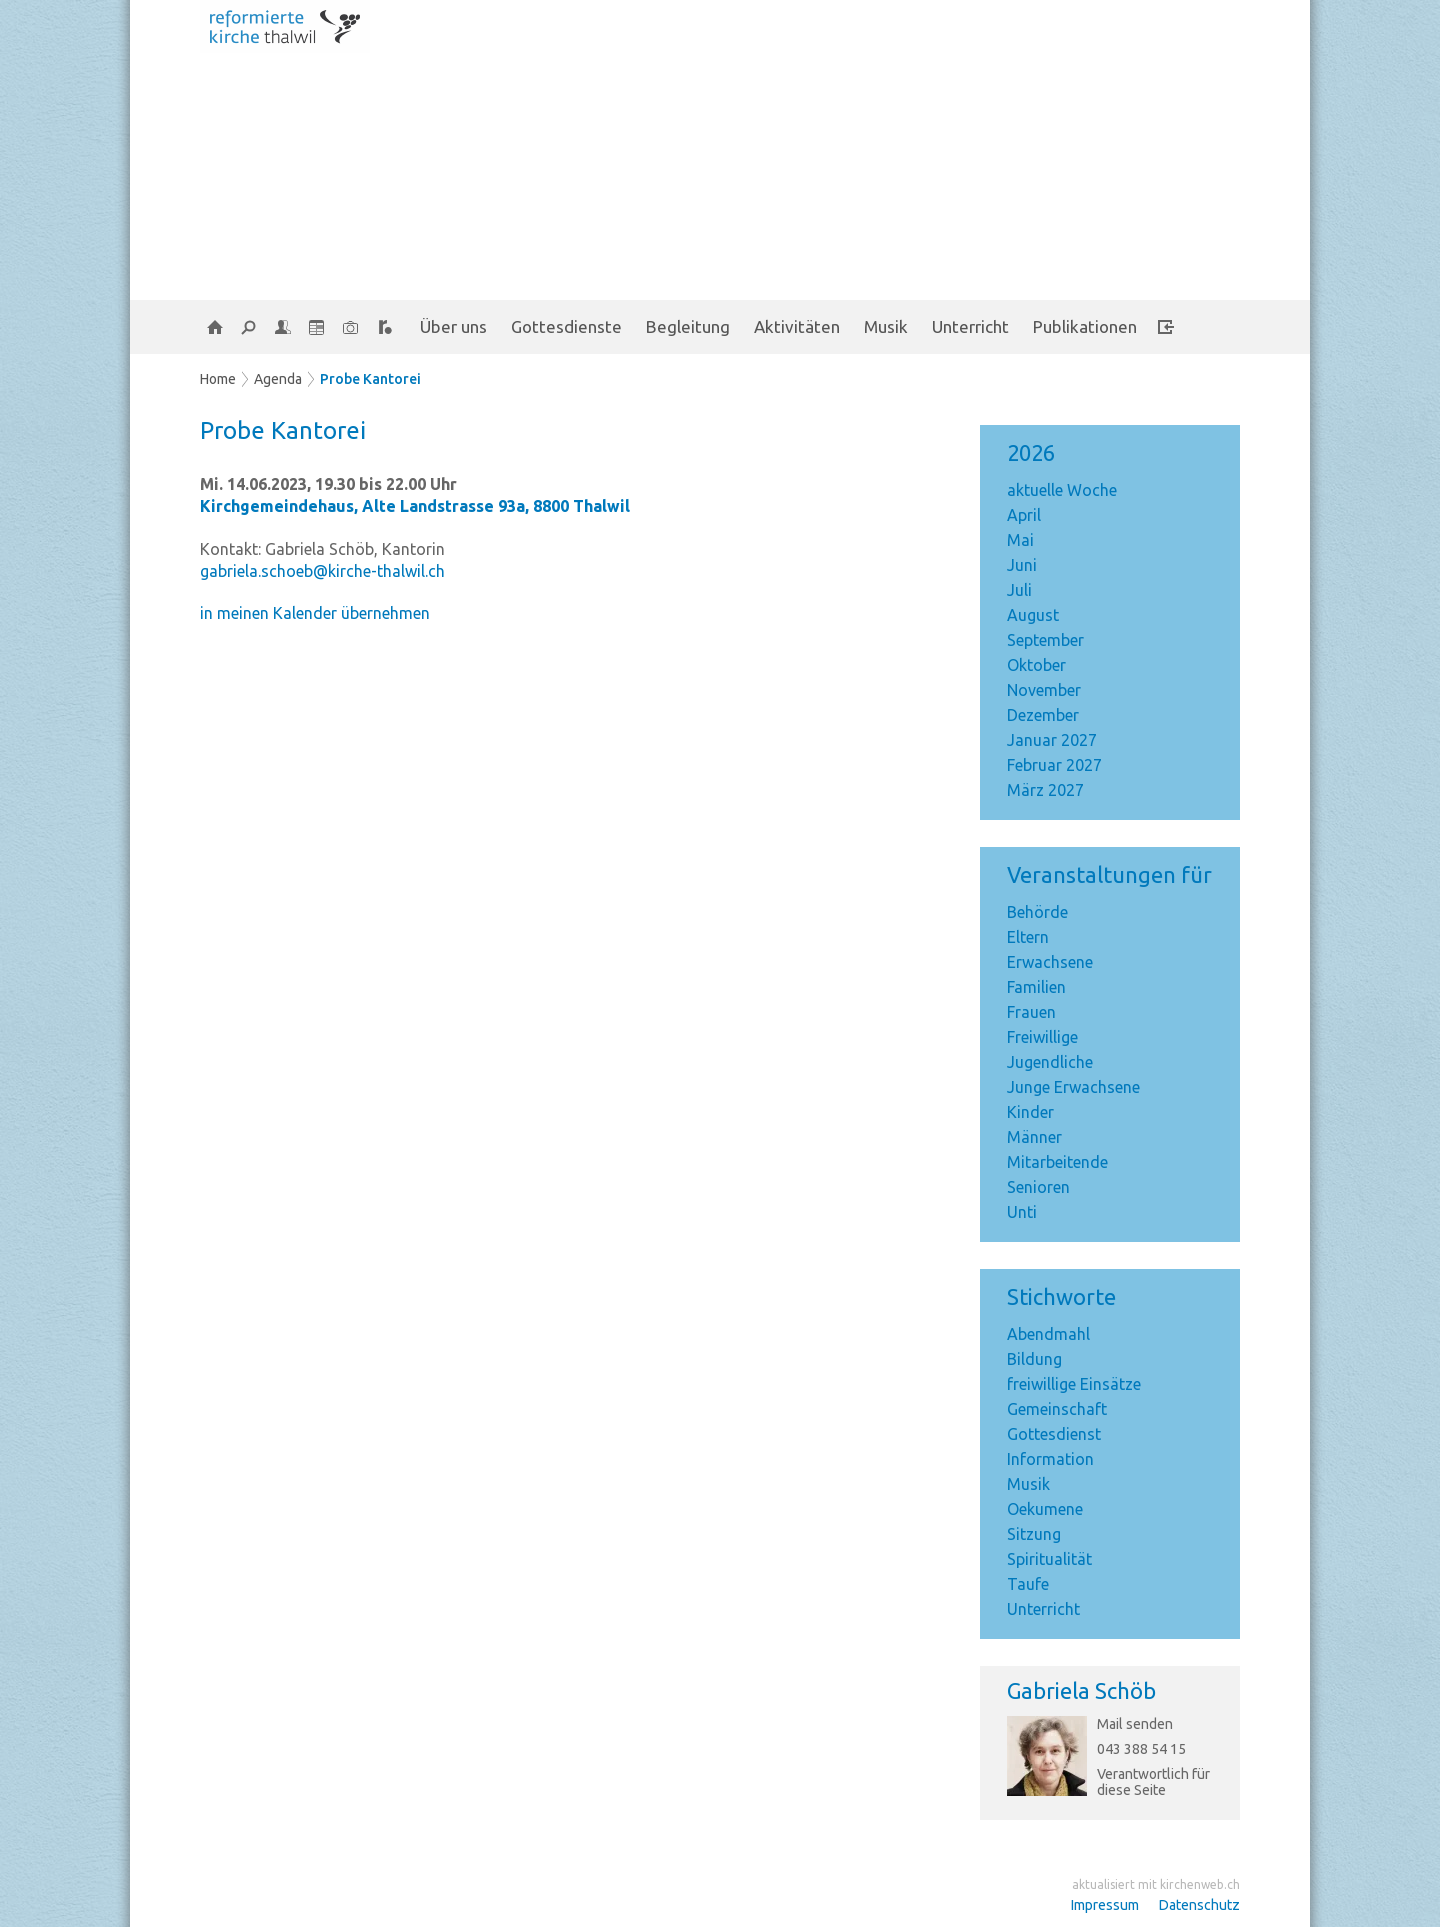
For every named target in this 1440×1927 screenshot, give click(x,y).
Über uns (453, 326)
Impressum (1105, 1905)
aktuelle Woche (1062, 490)
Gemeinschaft (1057, 1409)
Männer (1034, 1137)
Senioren (1038, 1187)
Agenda (278, 379)
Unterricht (970, 326)
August (1033, 615)
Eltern (1028, 937)
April (1024, 515)
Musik (886, 326)
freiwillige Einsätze (1074, 1384)
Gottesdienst (1054, 1434)
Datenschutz (1199, 1905)
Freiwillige (1042, 1037)
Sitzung (1034, 1534)
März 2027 (1045, 790)
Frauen (1031, 1012)
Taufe (1028, 1584)
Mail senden (1135, 1724)
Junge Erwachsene (1073, 1087)
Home (218, 379)
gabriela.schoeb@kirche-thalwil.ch (322, 571)
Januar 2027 (1052, 740)
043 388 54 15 (1141, 1749)
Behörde (1037, 912)
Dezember (1043, 715)
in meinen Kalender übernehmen (315, 613)
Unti (1022, 1212)
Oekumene (1045, 1509)
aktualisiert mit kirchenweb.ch (1156, 1884)
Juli (1019, 590)
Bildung (1034, 1359)
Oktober (1036, 665)
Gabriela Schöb (1081, 1690)
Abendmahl (1048, 1334)
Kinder (1030, 1112)
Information (1050, 1459)
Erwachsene (1050, 962)
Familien (1036, 987)
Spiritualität (1049, 1559)
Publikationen (1085, 326)
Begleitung (688, 326)
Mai (1020, 540)
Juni (1022, 565)
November (1044, 690)
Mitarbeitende (1057, 1162)
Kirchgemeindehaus (415, 506)
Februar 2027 (1054, 765)
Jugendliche (1050, 1062)
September (1045, 640)
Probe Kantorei (370, 379)
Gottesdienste (566, 326)
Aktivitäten (797, 326)
